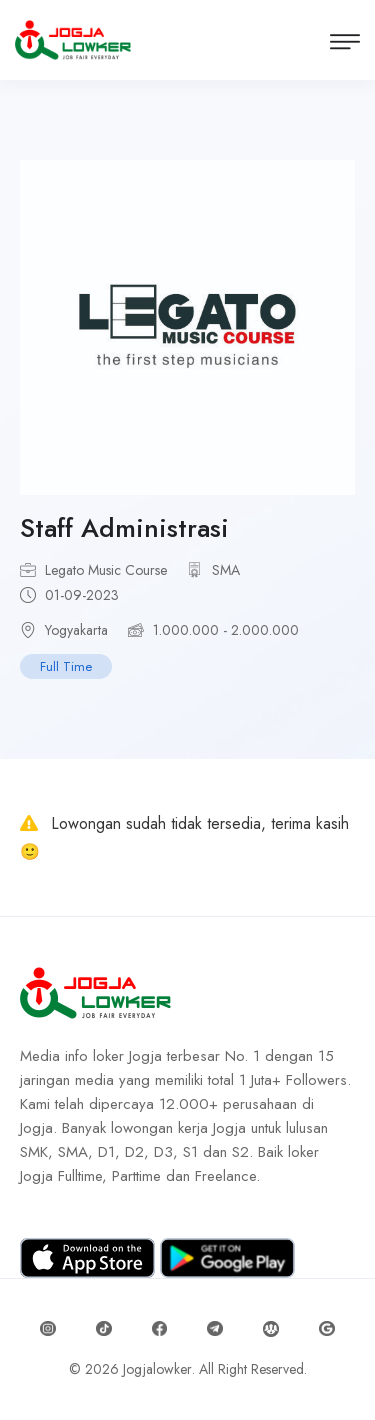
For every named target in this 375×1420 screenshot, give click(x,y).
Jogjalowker (157, 1369)
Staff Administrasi (124, 528)
